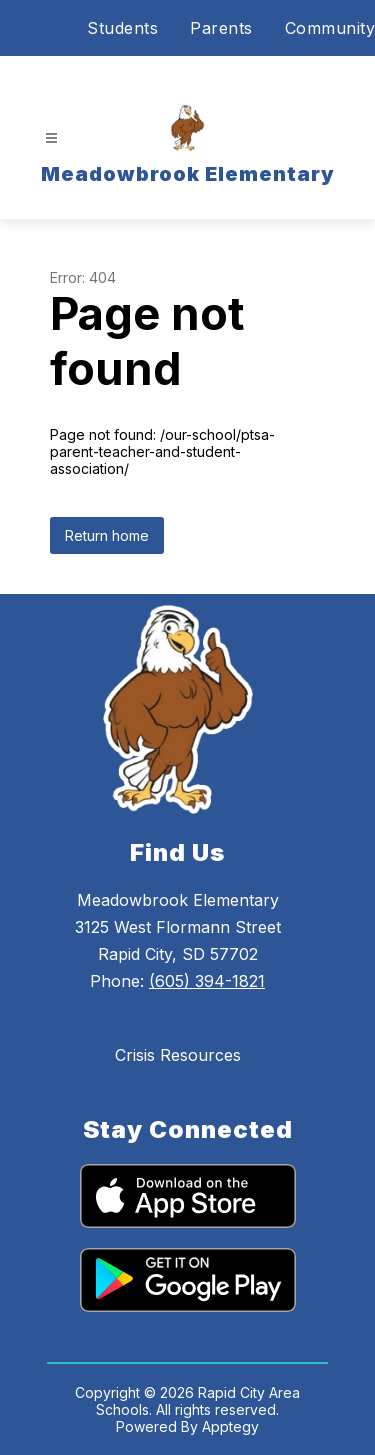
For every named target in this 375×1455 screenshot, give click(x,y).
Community (330, 28)
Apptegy (230, 1426)
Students (122, 28)
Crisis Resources (178, 1055)
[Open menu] (51, 138)
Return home (107, 535)
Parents (221, 28)
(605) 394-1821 (207, 981)
